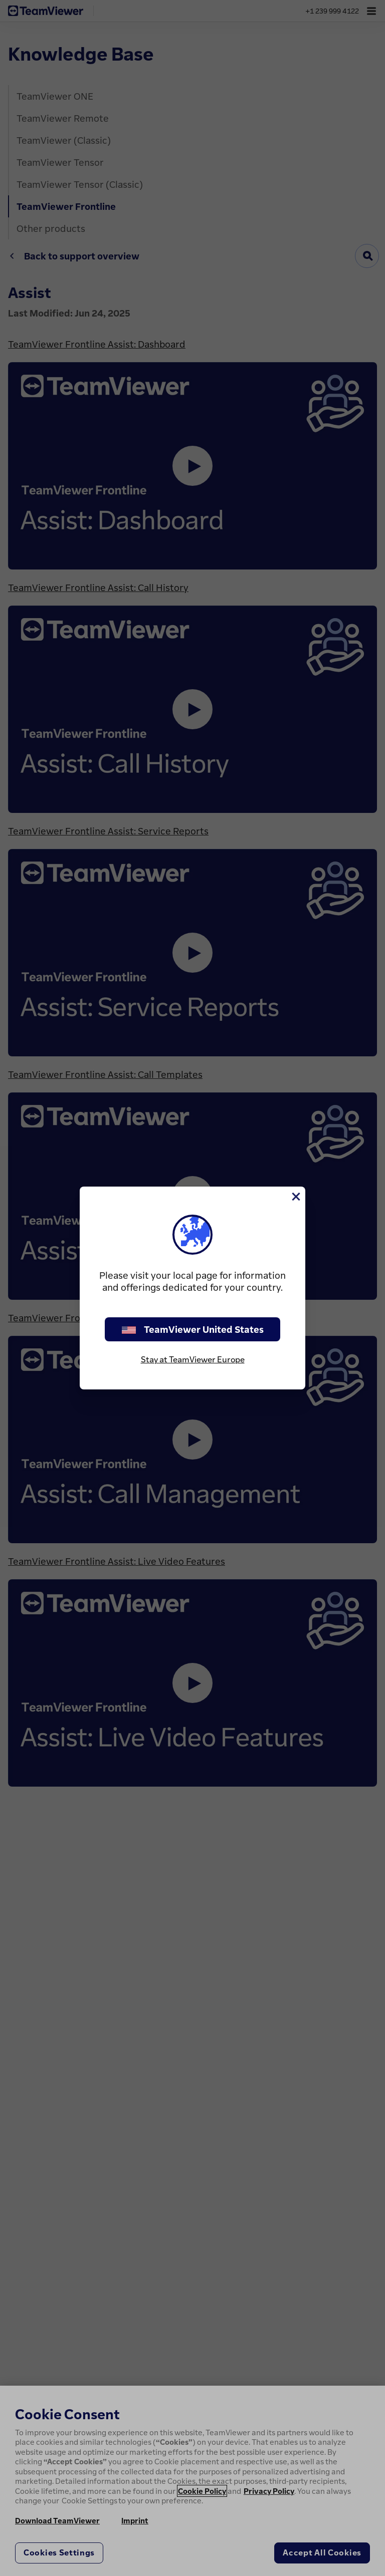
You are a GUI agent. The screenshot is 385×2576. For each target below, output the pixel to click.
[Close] (295, 1197)
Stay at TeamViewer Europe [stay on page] (193, 1359)
